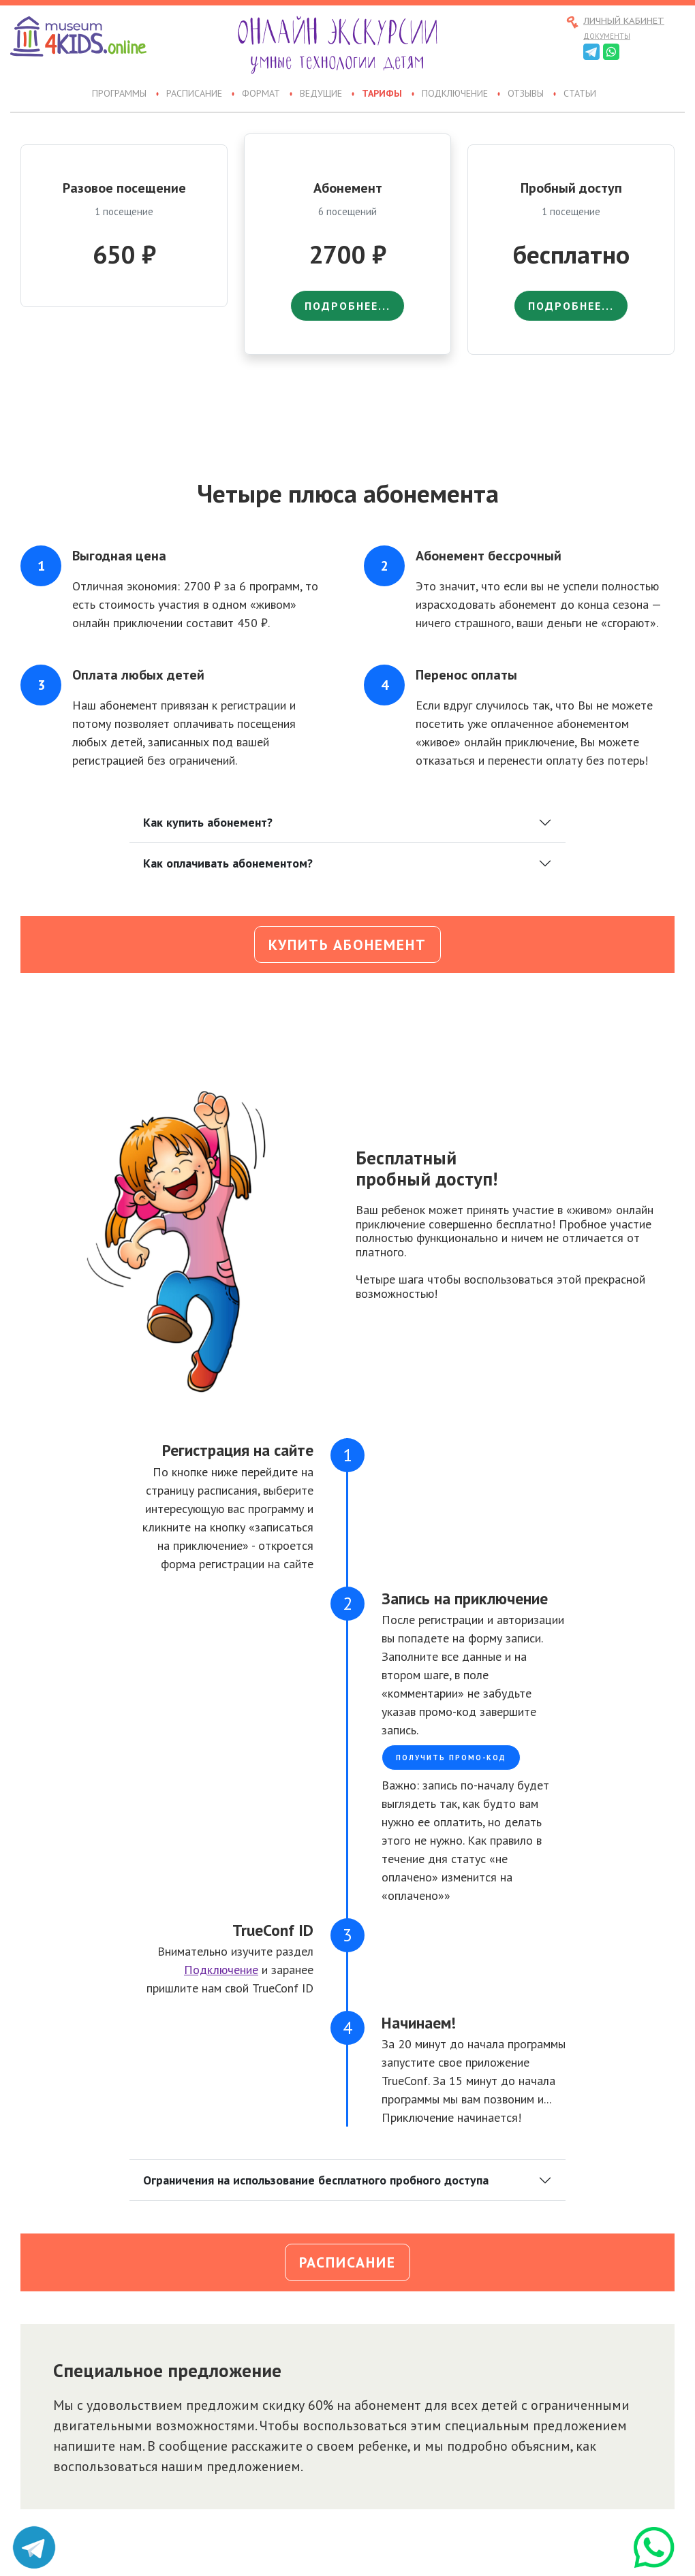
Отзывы (526, 94)
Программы (119, 94)
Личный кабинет (623, 21)
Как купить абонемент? (208, 822)
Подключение (455, 94)
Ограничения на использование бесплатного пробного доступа (316, 2180)
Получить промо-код (451, 1757)
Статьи (579, 94)
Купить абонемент (347, 944)
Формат (261, 94)
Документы (606, 36)
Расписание (194, 94)
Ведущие (321, 94)
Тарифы (382, 94)
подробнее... (347, 306)
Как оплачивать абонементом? (228, 863)
